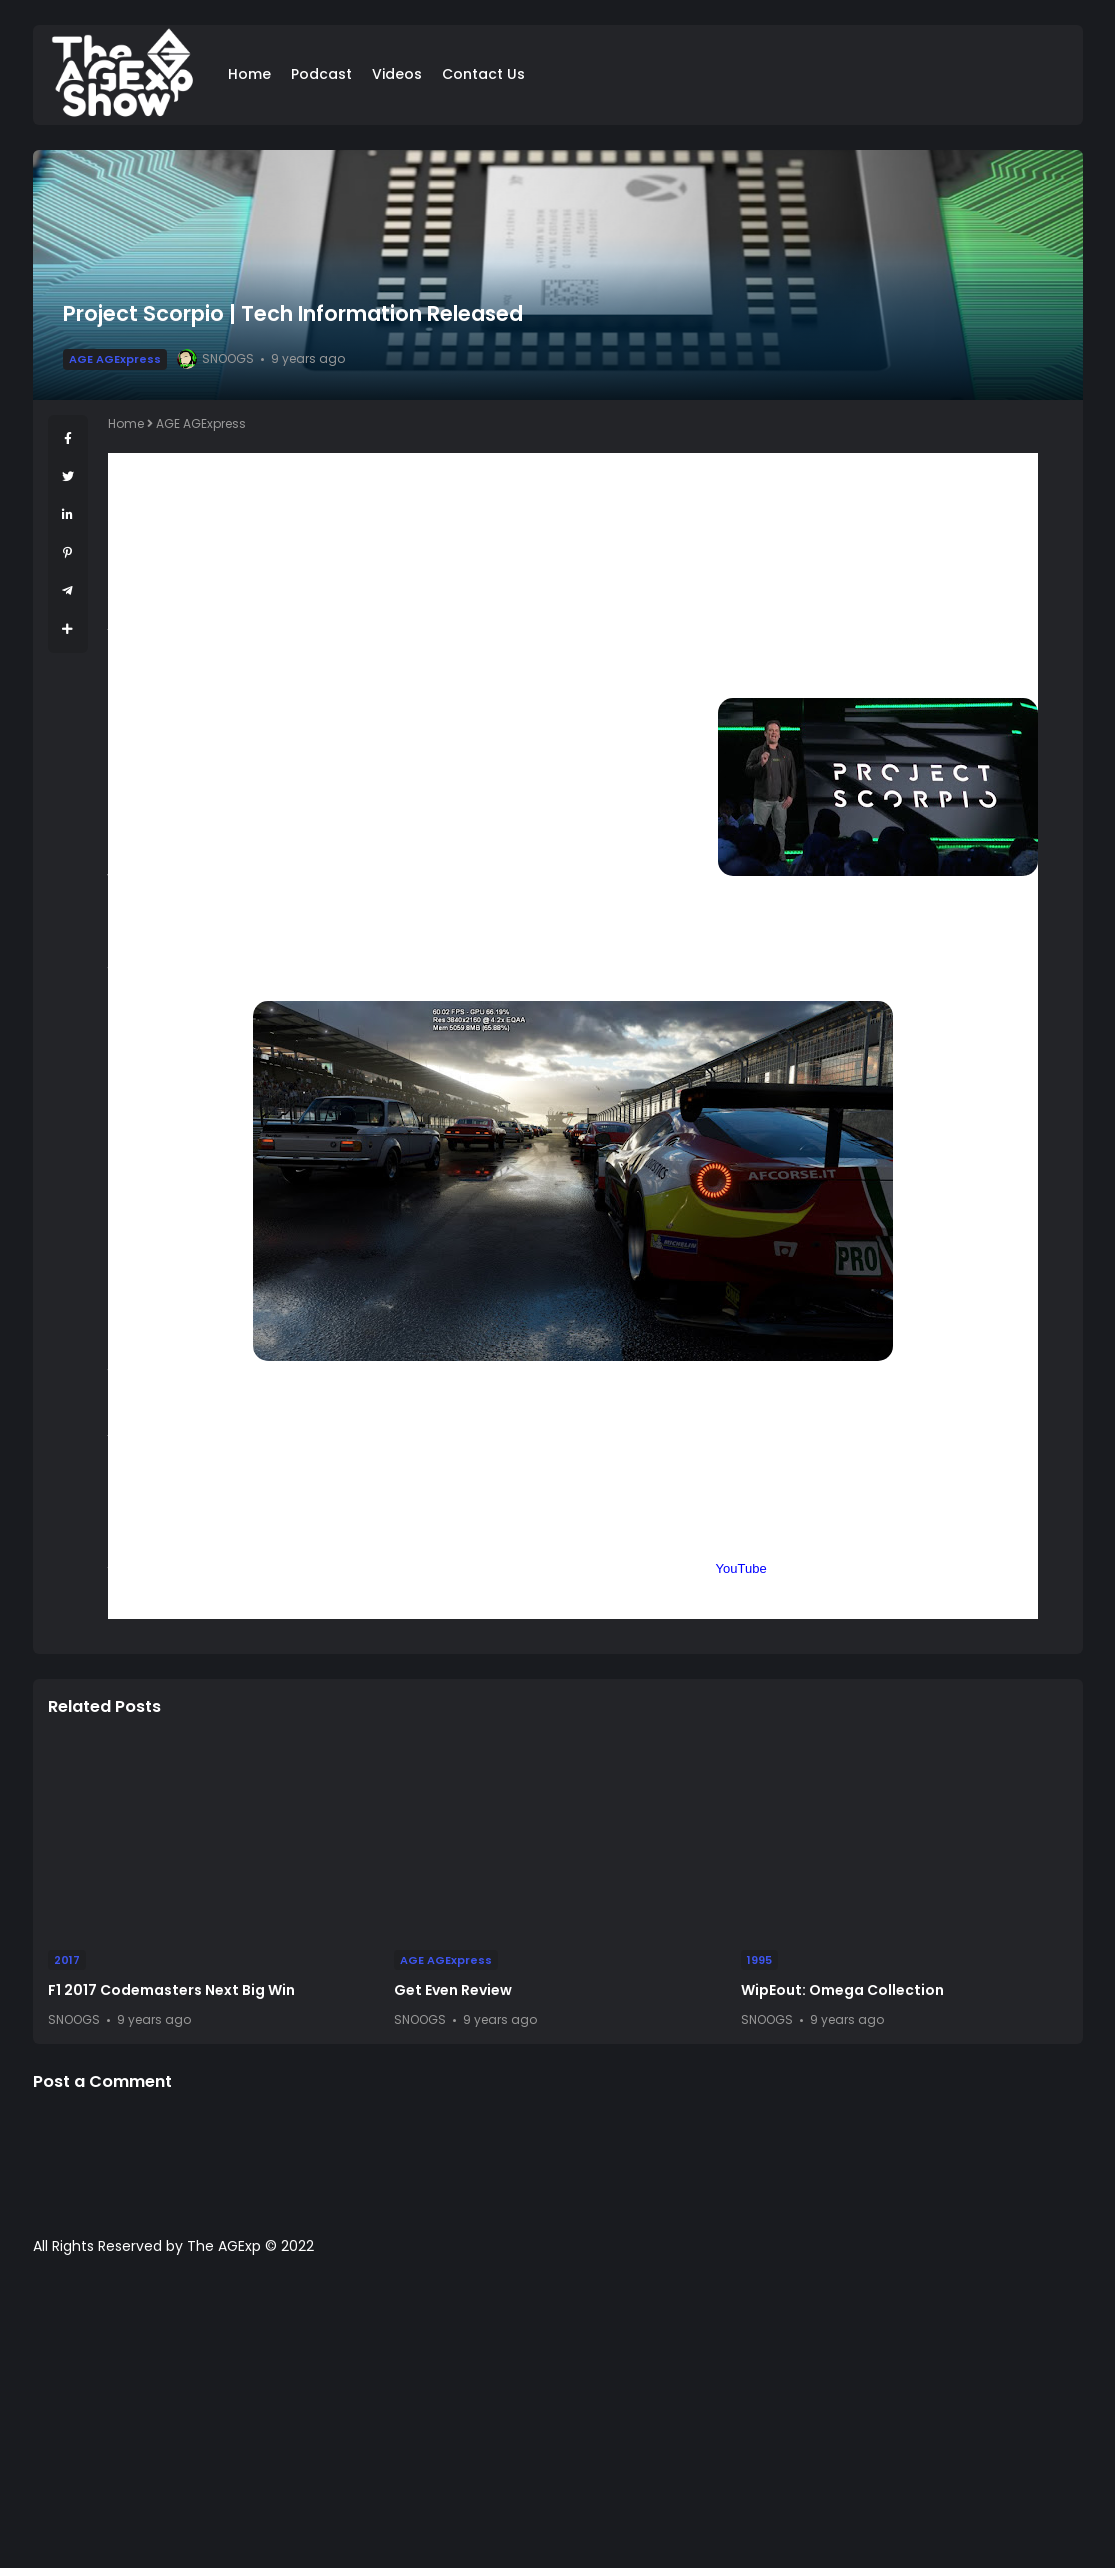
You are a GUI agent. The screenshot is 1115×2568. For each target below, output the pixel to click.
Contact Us (483, 74)
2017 (67, 1960)
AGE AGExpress (115, 359)
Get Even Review (453, 1990)
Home (249, 74)
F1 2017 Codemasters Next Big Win (171, 1990)
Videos (397, 74)
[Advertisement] (557, 2422)
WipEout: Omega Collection (842, 1990)
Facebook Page (665, 1568)
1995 (759, 1960)
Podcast (321, 74)
